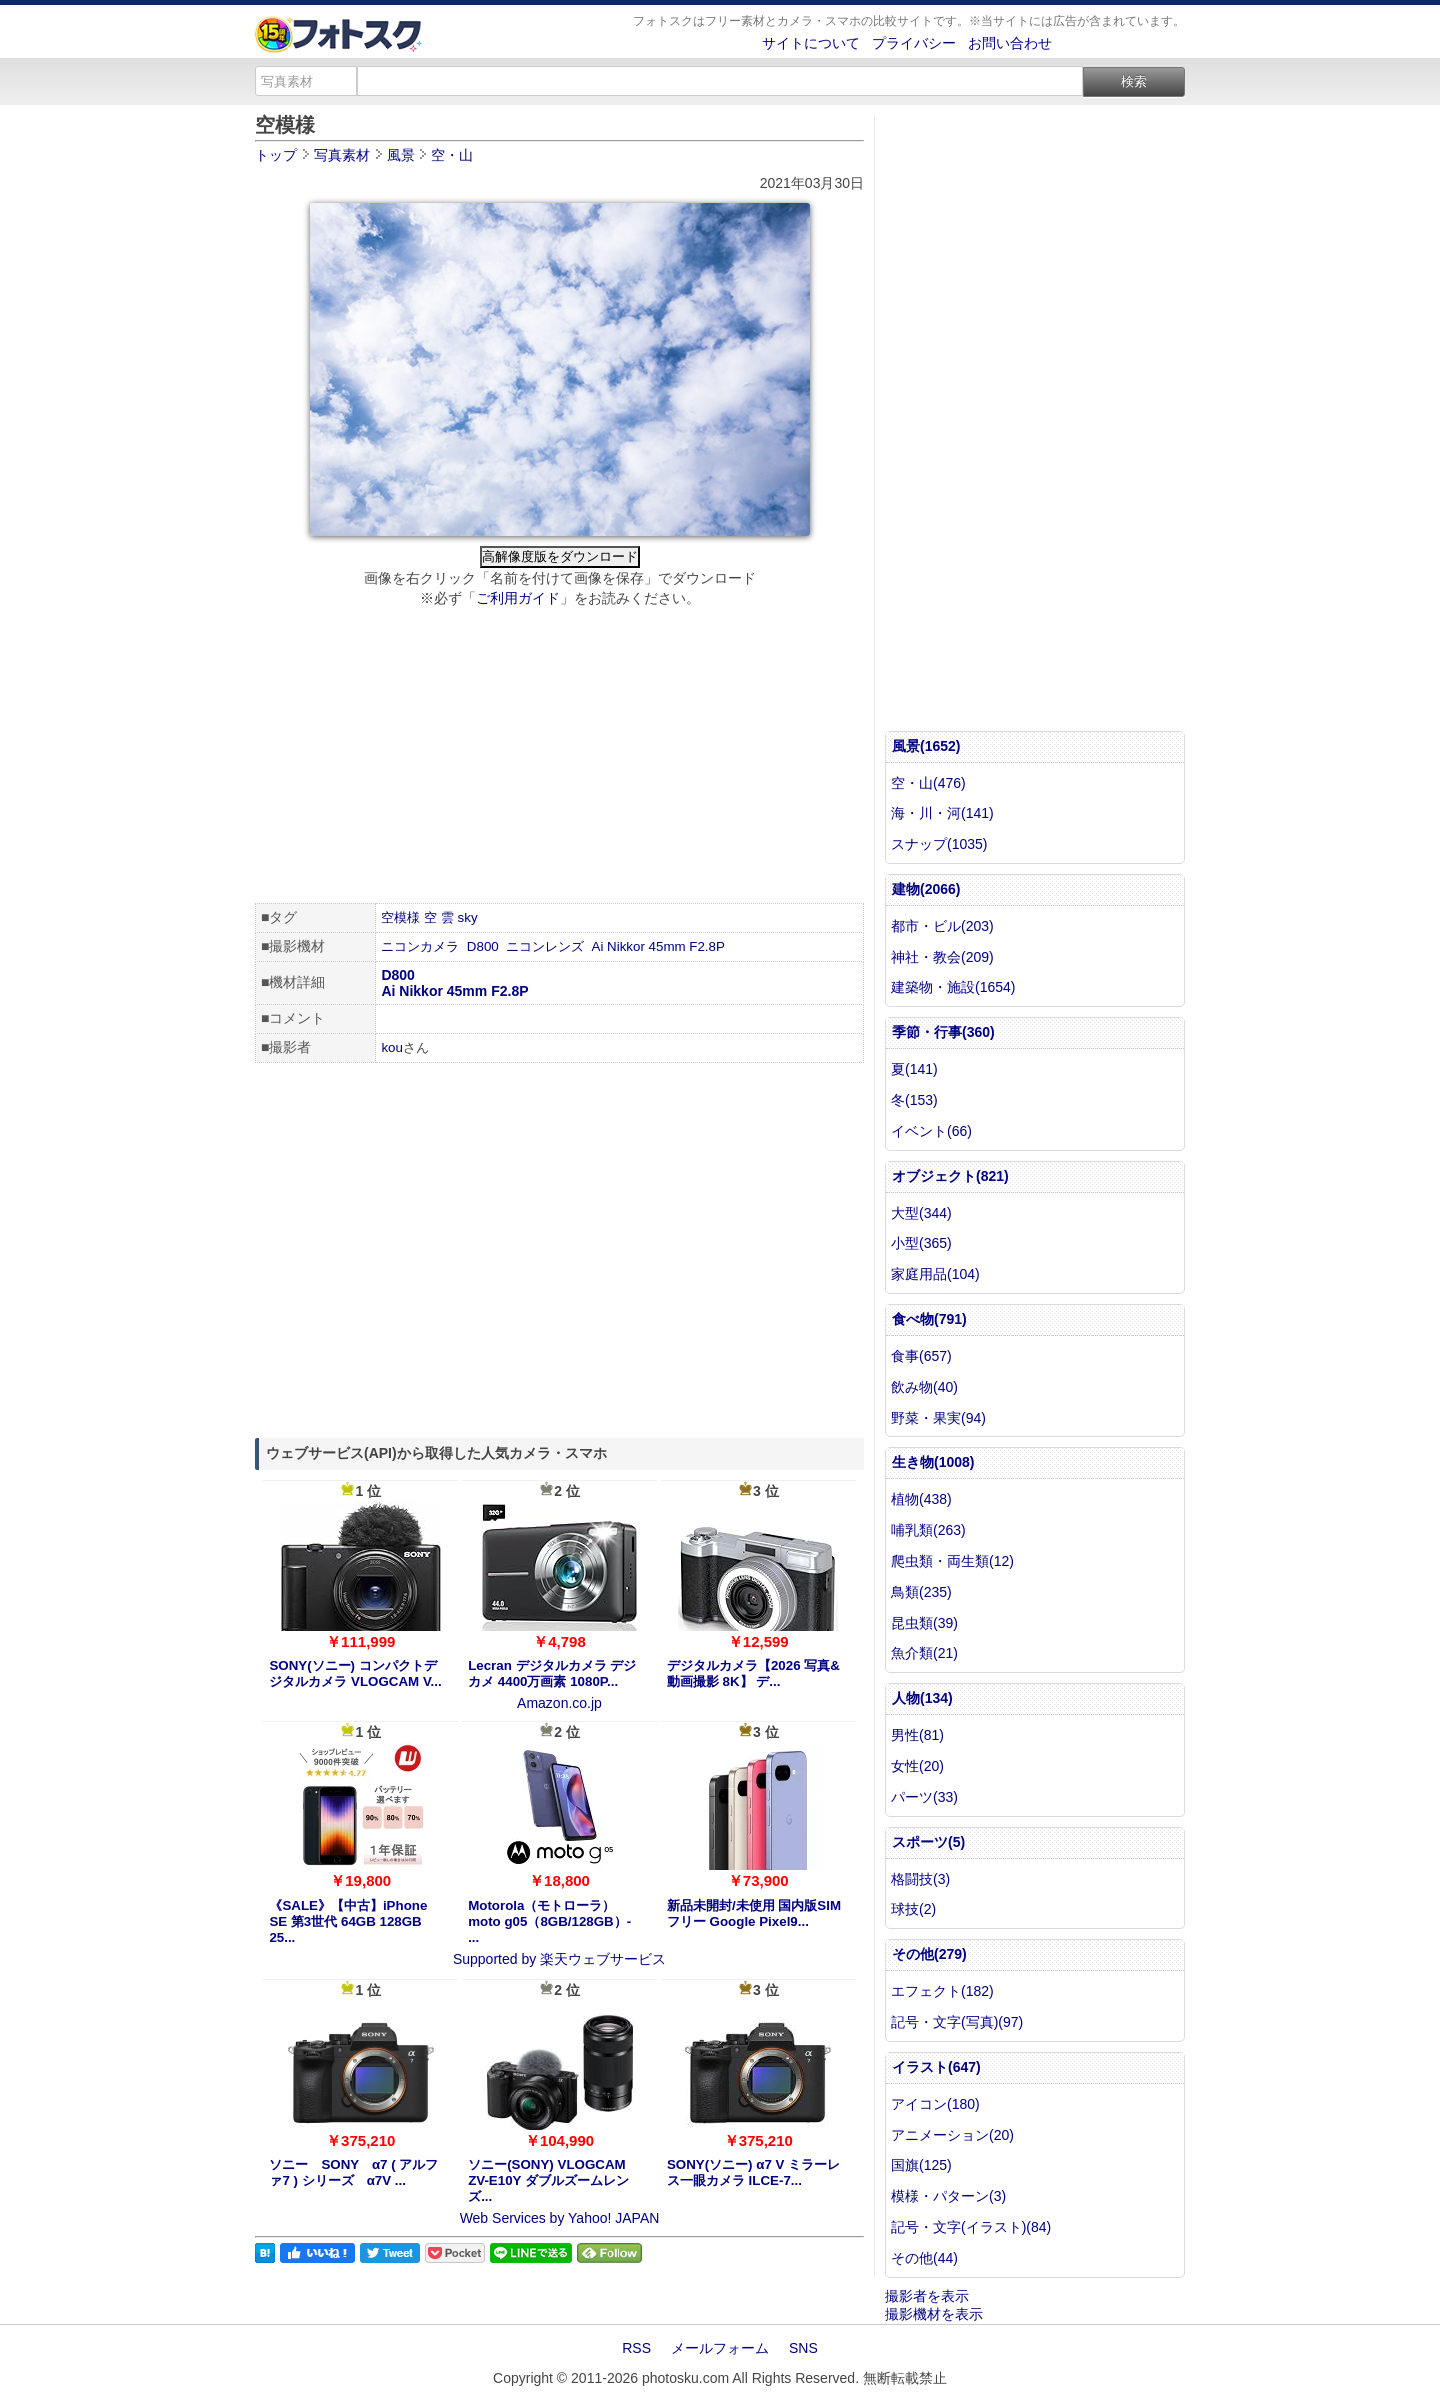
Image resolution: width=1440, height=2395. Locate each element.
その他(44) (924, 2258)
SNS (803, 2348)
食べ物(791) (929, 1319)
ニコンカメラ (420, 946)
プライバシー (914, 43)
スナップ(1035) (939, 844)
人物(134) (922, 1698)
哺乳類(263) (928, 1530)
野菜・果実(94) (938, 1418)
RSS (636, 2348)
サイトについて (811, 43)
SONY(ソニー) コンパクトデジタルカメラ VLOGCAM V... (355, 1673)
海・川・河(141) (942, 813)
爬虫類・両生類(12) (952, 1561)
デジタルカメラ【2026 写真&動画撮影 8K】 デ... (753, 1673)
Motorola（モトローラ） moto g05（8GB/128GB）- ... (549, 1921)
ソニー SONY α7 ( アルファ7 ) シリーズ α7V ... (353, 2172)
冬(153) (914, 1100)
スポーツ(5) (928, 1842)
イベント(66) (931, 1131)
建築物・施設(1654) (953, 987)
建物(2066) (926, 889)
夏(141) (914, 1069)
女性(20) (917, 1766)
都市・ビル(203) (942, 926)
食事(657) (921, 1356)
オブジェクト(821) (950, 1176)
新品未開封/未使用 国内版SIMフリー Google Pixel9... (754, 1913)
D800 (483, 946)
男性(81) (917, 1735)
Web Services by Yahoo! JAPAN (560, 2218)
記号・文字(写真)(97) (957, 2022)
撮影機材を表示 (934, 2314)
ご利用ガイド (518, 598)
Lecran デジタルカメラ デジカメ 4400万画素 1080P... (552, 1673)
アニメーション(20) (952, 2135)
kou (392, 1047)
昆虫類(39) (924, 1623)
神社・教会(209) (942, 957)
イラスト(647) (936, 2067)
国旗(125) (921, 2165)
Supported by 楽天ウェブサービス (559, 1959)
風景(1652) (926, 746)
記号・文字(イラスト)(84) (971, 2227)
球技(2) (913, 1909)
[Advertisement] (559, 758)
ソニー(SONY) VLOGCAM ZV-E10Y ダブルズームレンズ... (548, 2180)
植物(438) (921, 1499)
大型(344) (921, 1213)
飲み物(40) (924, 1387)
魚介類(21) (924, 1653)
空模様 (400, 917)
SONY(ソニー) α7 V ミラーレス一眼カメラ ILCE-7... (753, 2172)
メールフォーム (720, 2348)
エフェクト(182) (942, 1991)
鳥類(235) (921, 1592)
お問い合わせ (1010, 43)
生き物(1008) (933, 1462)
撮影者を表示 (927, 2296)
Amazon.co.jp (559, 1703)
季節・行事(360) (943, 1032)
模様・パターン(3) (948, 2196)
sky (468, 917)
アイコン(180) (935, 2104)
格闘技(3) (920, 1879)
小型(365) (921, 1243)
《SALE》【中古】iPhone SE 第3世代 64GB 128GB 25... (348, 1921)
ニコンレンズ (545, 946)
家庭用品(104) (935, 1274)
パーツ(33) (924, 1797)
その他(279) (929, 1954)
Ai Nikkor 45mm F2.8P (658, 946)
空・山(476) (928, 783)
